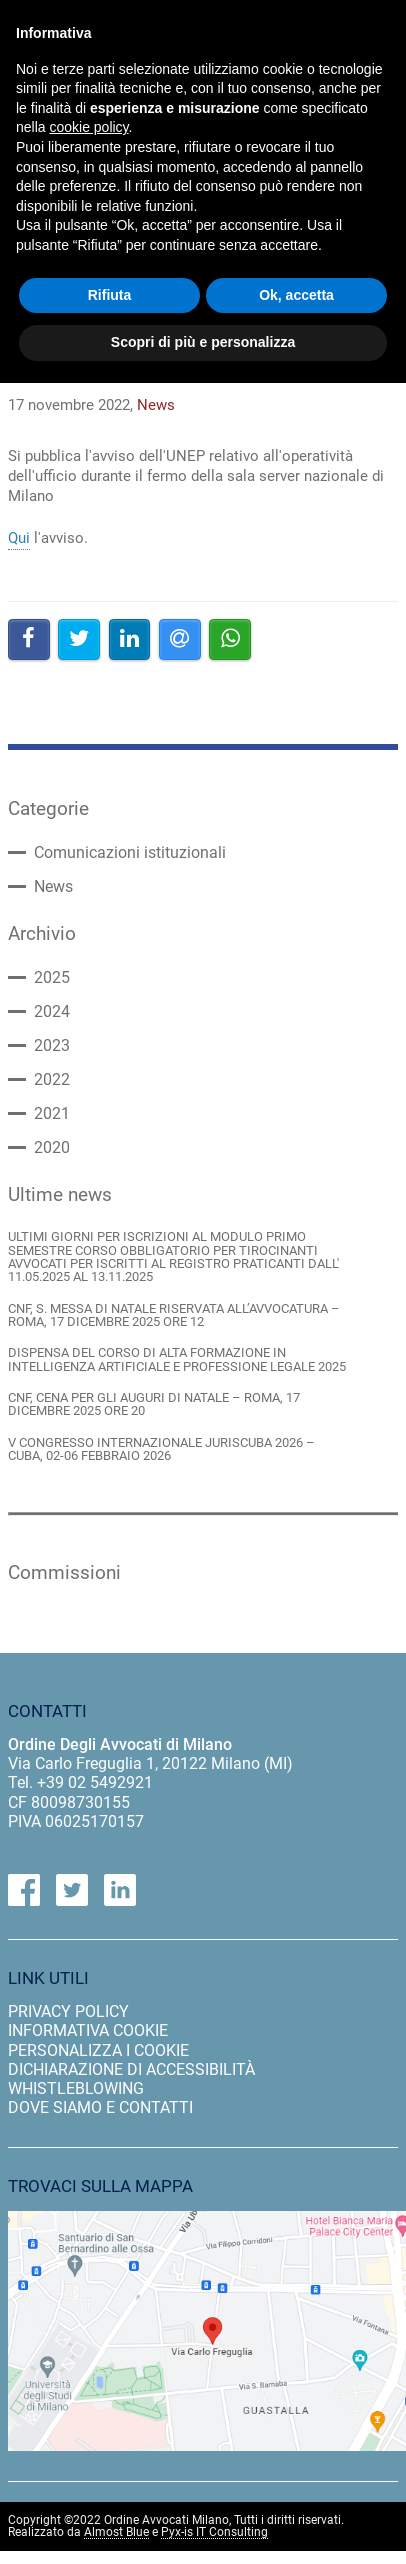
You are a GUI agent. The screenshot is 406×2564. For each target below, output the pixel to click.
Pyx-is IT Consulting (214, 2532)
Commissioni (64, 1573)
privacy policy (68, 2011)
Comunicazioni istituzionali (130, 853)
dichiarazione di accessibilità (131, 2069)
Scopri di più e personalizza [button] (203, 342)
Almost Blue (116, 2532)
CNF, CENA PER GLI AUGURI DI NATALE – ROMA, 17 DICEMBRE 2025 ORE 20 (154, 1404)
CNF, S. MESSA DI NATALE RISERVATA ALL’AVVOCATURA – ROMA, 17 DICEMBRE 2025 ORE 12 (174, 1315)
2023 (52, 1046)
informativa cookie (88, 2030)
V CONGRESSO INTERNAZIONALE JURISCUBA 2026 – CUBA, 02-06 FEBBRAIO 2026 (161, 1449)
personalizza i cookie (98, 2050)
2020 (52, 1148)
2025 (52, 978)
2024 (52, 1012)
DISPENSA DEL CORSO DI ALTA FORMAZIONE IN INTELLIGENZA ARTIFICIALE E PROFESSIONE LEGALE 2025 (177, 1359)
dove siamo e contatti (100, 2107)
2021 (52, 1114)
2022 (52, 1080)
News (53, 887)
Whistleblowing (76, 2088)
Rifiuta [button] (110, 295)
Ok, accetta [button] (296, 295)
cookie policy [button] (88, 127)
